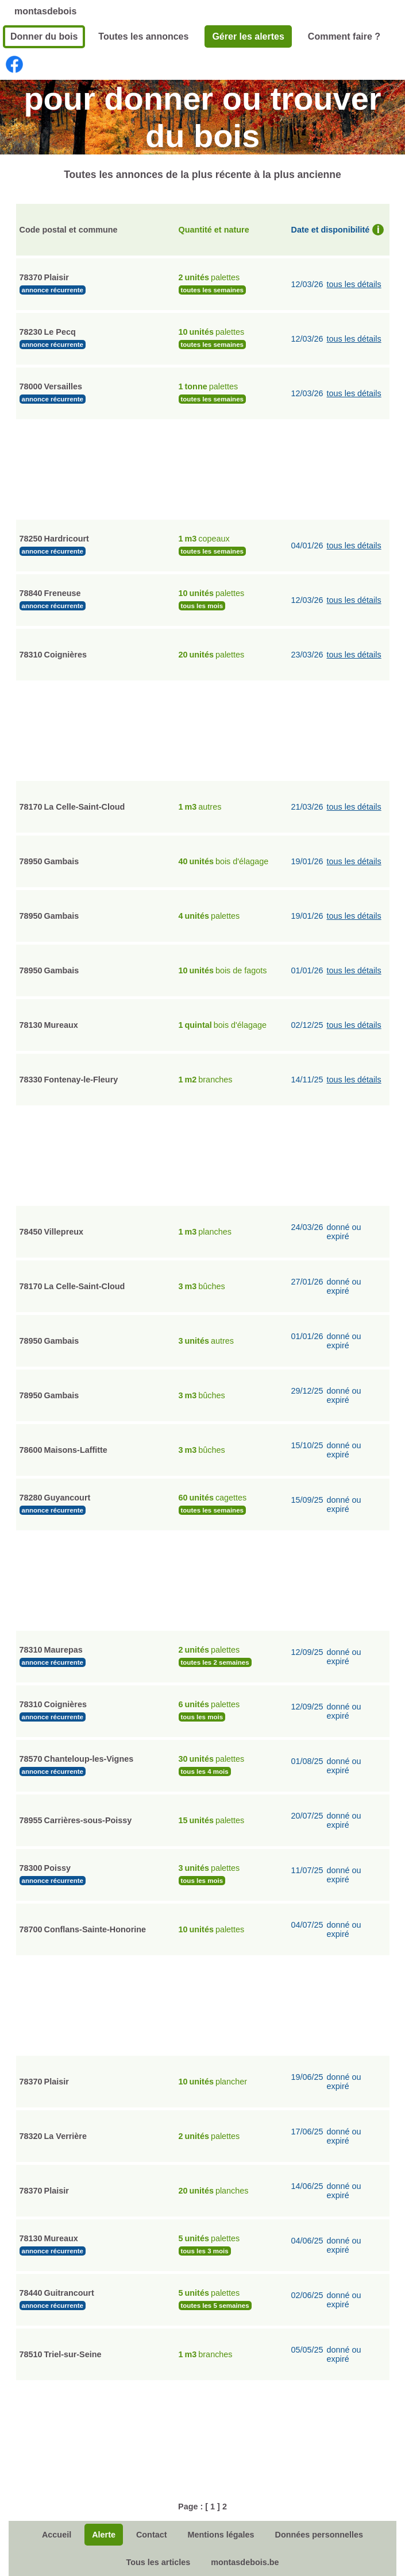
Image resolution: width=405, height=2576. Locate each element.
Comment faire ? (344, 36)
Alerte (103, 2534)
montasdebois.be (245, 2562)
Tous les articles (158, 2562)
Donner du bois (44, 36)
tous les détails (354, 284)
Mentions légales (221, 2534)
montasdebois (45, 11)
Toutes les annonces (143, 36)
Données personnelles (319, 2534)
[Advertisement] (202, 468)
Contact (151, 2534)
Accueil (56, 2534)
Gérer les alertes (248, 36)
